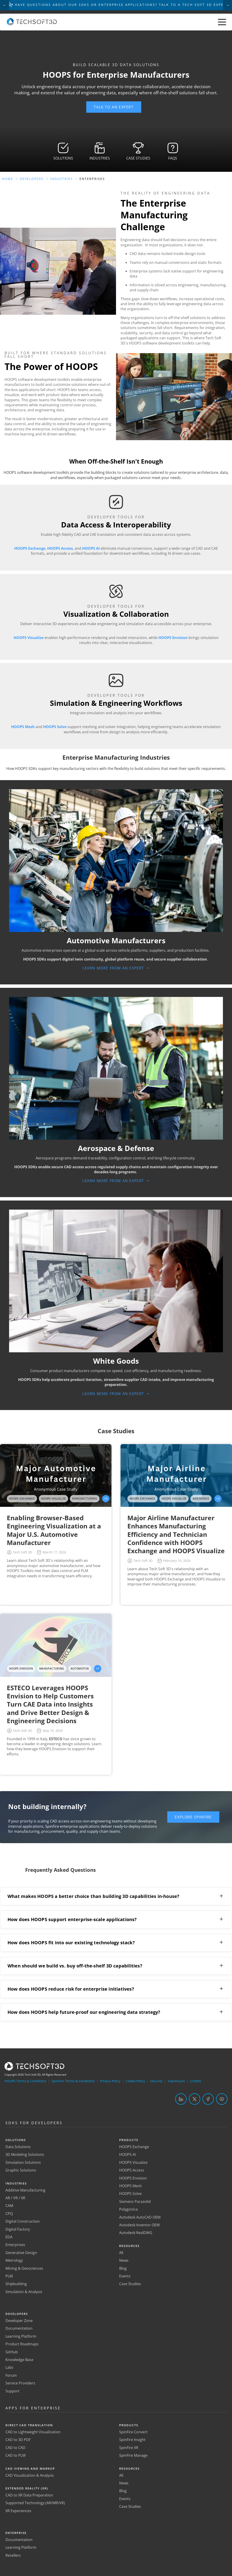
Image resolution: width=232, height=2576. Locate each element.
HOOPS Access (131, 2170)
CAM (9, 2205)
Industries (61, 179)
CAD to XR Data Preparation (29, 2495)
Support (12, 2391)
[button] (113, 107)
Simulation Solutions (23, 2162)
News (123, 2260)
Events (125, 2276)
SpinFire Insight (132, 2439)
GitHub (11, 2351)
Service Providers (20, 2383)
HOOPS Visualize (133, 2162)
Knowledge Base (19, 2359)
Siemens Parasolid (135, 2201)
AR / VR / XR (15, 2197)
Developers (32, 179)
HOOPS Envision (133, 2178)
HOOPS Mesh (130, 2185)
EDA (8, 2236)
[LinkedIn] (181, 2099)
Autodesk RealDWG (135, 2232)
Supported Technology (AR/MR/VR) (35, 2502)
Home (7, 179)
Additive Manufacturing (25, 2190)
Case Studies (130, 2283)
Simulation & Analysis (23, 2291)
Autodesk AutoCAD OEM (139, 2217)
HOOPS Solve (130, 2193)
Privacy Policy (110, 2081)
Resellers (13, 2555)
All (121, 2252)
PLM (9, 2276)
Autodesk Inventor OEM (139, 2224)
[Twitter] (194, 2099)
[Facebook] (208, 2099)
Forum (11, 2375)
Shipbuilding (16, 2283)
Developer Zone (19, 2320)
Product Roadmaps (22, 2343)
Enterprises (15, 2244)
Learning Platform (20, 2336)
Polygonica (128, 2209)
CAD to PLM (15, 2455)
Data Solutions (18, 2146)
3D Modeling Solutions (24, 2154)
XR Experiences (18, 2510)
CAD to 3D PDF (18, 2439)
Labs (9, 2367)
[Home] (32, 24)
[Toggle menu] (222, 22)
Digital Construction (22, 2221)
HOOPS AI (127, 2154)
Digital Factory (17, 2229)
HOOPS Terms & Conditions (25, 2081)
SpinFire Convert (133, 2431)
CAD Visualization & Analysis (29, 2475)
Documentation (18, 2328)
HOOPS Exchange (134, 2146)
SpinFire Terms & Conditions (73, 2081)
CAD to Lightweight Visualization (33, 2431)
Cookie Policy (135, 2081)
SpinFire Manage (133, 2455)
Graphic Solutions (20, 2170)
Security (156, 2081)
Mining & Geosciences (24, 2268)
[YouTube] (221, 2099)
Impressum (176, 2081)
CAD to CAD (15, 2447)
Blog (123, 2268)
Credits (195, 2081)
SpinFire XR (128, 2447)
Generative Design (21, 2252)
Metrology (14, 2260)
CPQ (9, 2213)
